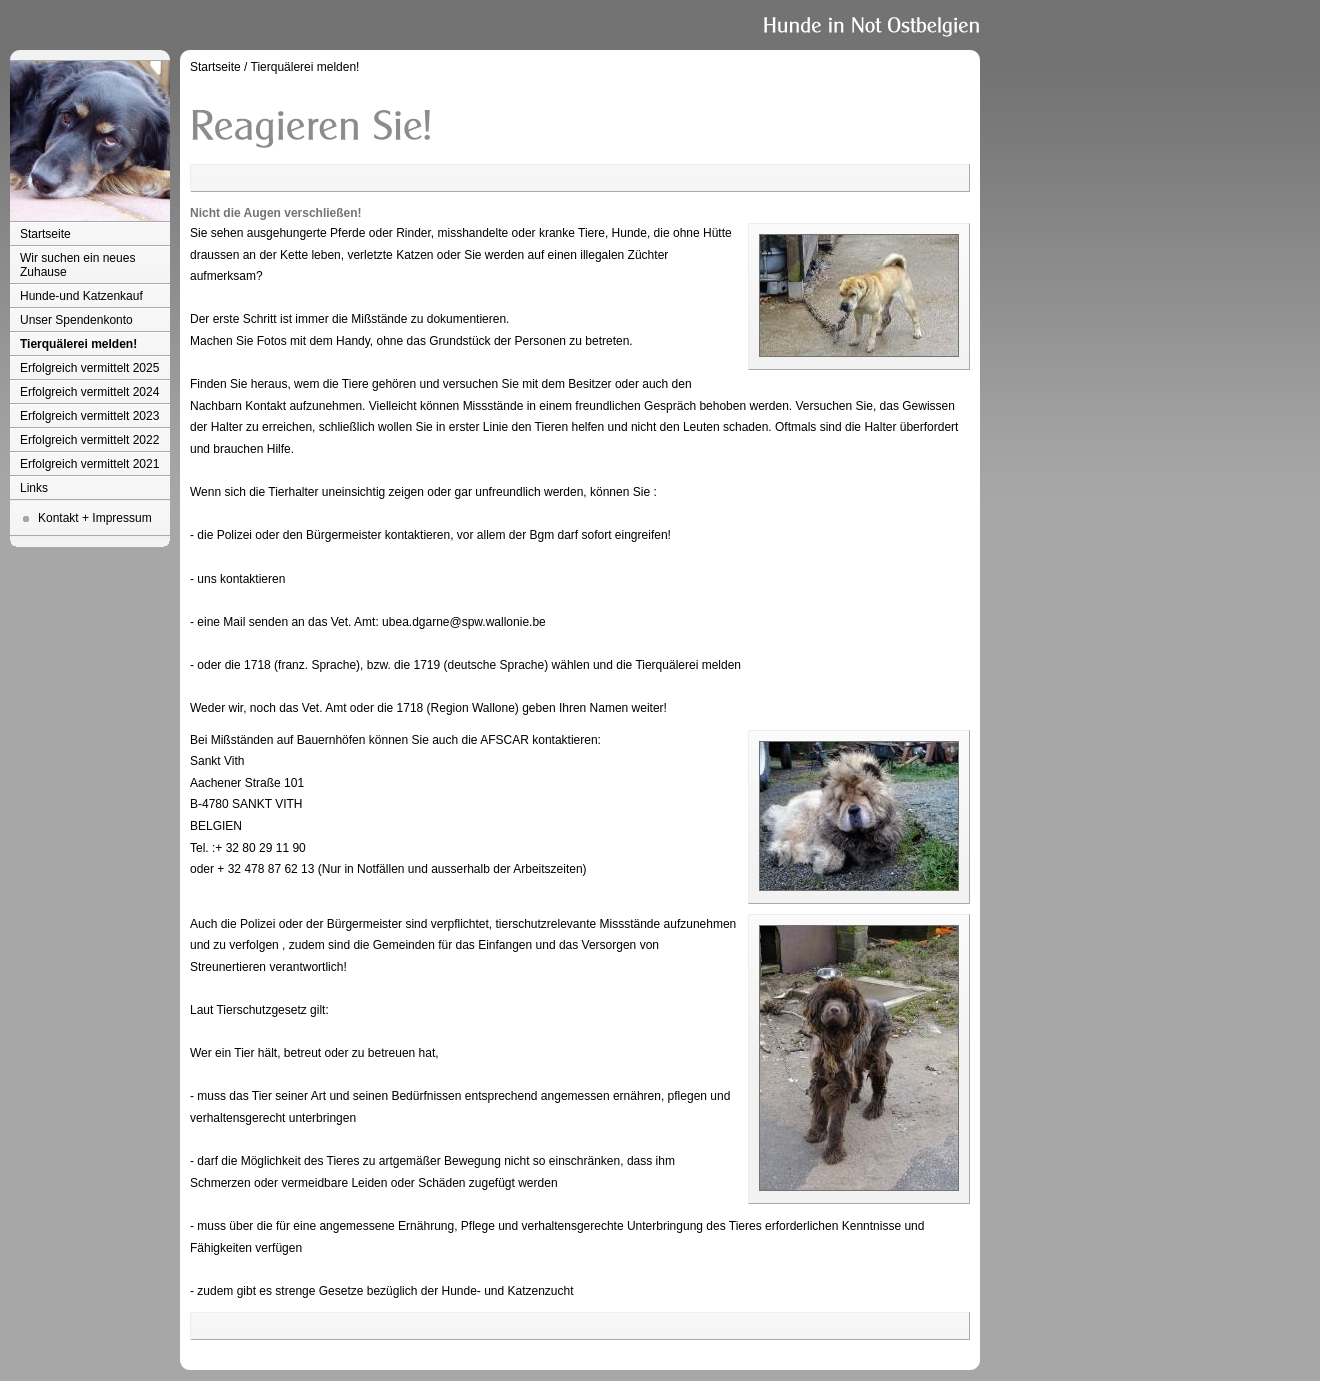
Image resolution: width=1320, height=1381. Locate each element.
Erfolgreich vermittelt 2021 (89, 464)
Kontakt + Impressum (95, 518)
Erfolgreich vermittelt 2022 (89, 440)
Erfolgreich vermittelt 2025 (89, 368)
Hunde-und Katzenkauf (81, 296)
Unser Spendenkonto (76, 320)
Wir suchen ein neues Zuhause (77, 265)
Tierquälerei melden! (78, 344)
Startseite (45, 234)
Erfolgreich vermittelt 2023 (89, 416)
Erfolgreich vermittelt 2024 (89, 392)
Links (34, 488)
